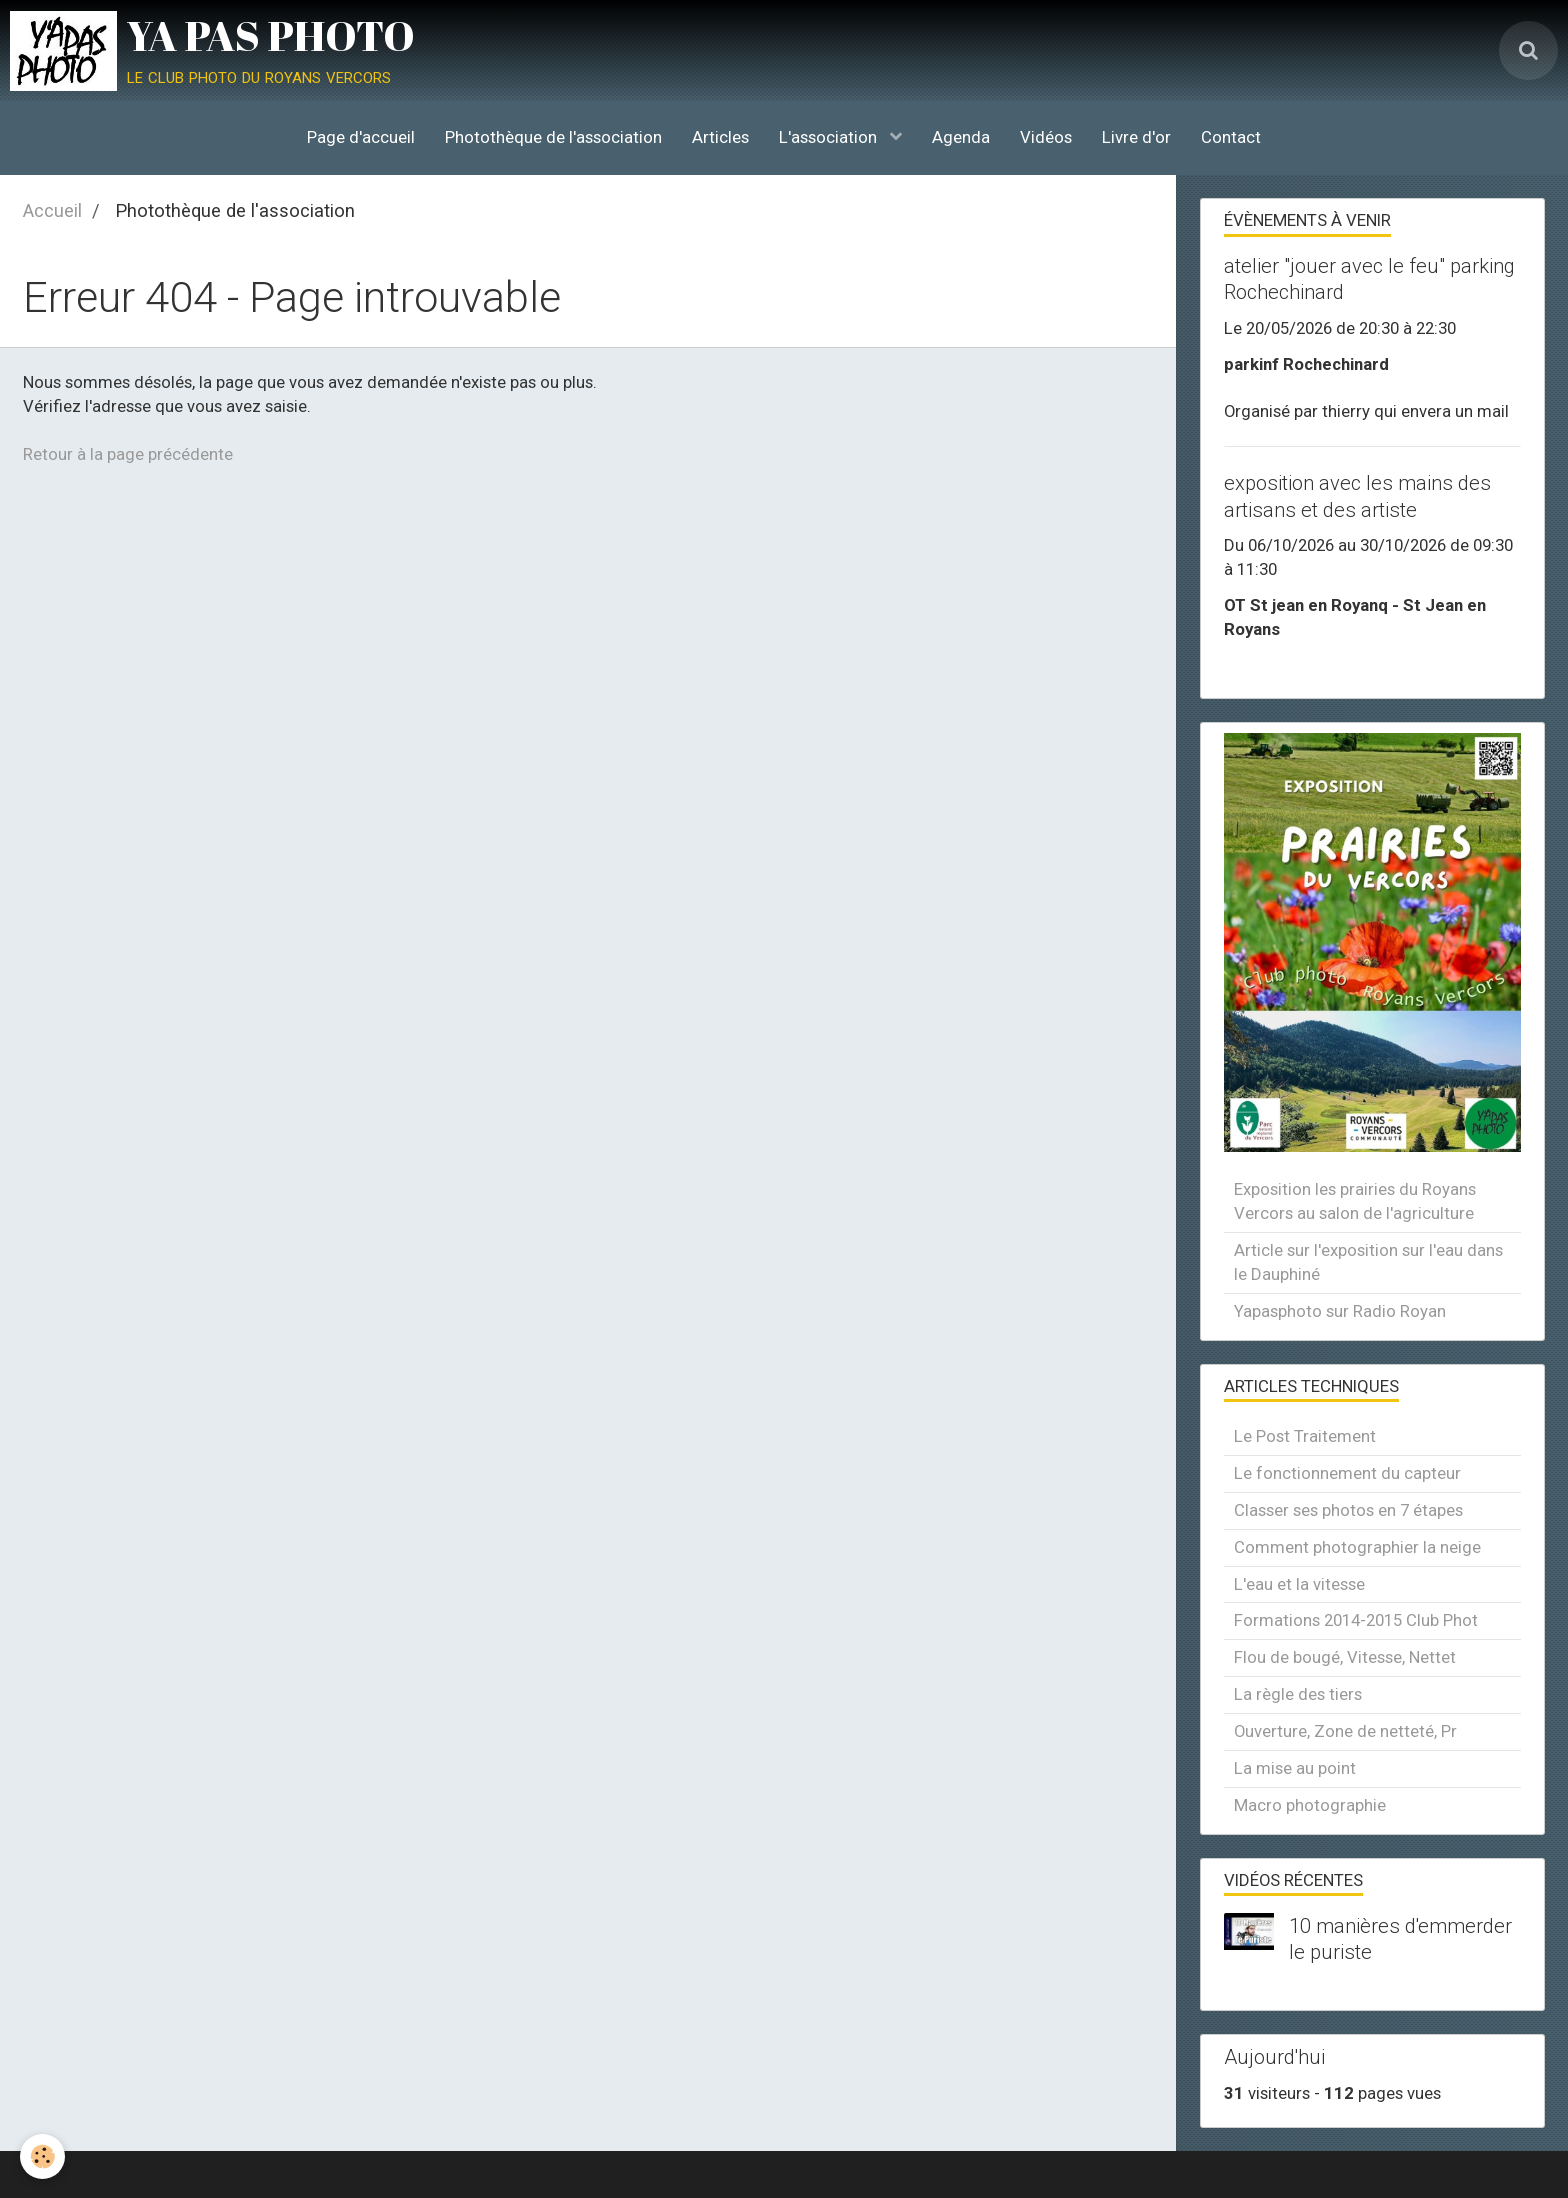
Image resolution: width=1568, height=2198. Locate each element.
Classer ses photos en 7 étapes (1348, 1510)
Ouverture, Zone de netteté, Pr (1345, 1731)
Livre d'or (1136, 137)
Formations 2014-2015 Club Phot (1356, 1620)
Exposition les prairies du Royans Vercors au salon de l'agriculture (1355, 1201)
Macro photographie (1310, 1805)
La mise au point (1295, 1768)
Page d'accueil (361, 137)
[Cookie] (42, 2156)
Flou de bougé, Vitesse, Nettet (1345, 1657)
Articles (720, 137)
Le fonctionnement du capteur (1347, 1473)
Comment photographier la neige (1357, 1547)
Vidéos (1046, 137)
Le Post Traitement (1305, 1436)
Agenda (961, 137)
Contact (1231, 137)
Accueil (52, 210)
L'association (830, 137)
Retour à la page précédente (128, 454)
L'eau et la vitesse (1299, 1584)
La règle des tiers (1298, 1694)
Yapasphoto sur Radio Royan (1340, 1311)
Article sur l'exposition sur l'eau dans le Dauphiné (1368, 1262)
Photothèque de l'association (553, 137)
